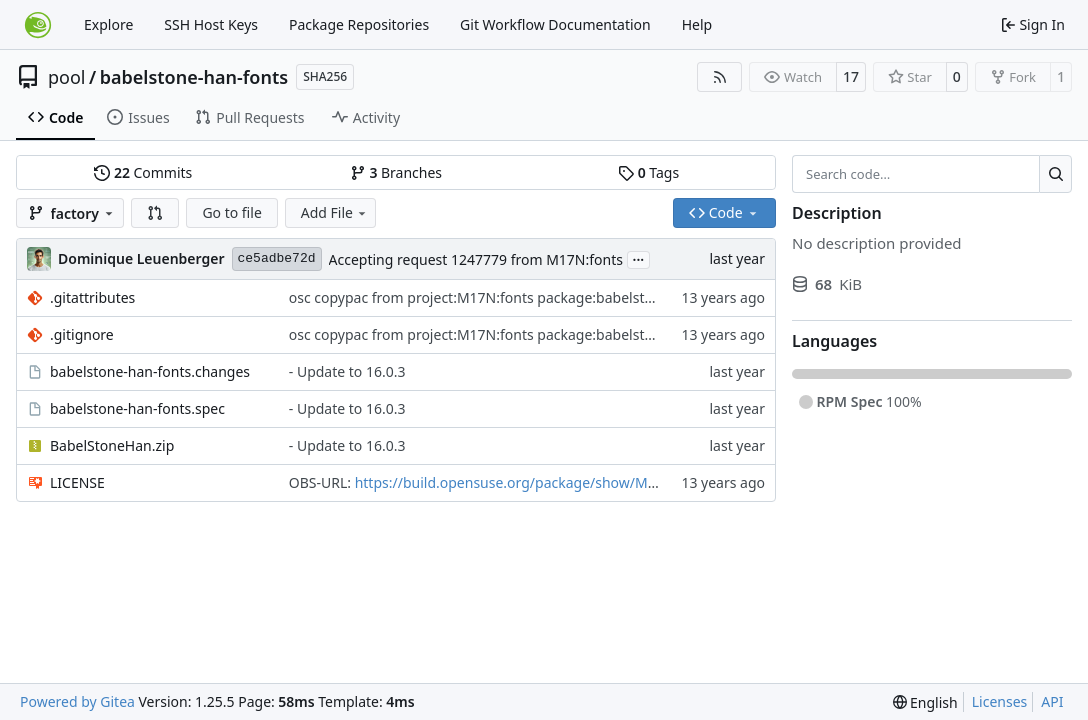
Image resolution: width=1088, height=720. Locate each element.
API (1052, 701)
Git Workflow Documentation (555, 24)
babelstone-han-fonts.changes (150, 371)
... (639, 258)
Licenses (1000, 701)
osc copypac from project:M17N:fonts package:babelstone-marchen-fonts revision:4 (563, 297)
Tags (648, 172)
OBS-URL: (322, 482)
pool (67, 77)
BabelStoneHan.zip (112, 445)
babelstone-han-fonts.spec (137, 408)
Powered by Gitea (77, 701)
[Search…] (1055, 174)
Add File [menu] (335, 212)
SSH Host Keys (211, 24)
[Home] (38, 25)
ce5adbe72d (277, 258)
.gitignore (82, 334)
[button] (155, 213)
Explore (108, 24)
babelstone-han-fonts (194, 77)
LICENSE (77, 482)
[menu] (925, 702)
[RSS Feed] (720, 77)
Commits (143, 172)
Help (697, 24)
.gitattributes (92, 297)
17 (851, 76)
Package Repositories (359, 24)
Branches (396, 172)
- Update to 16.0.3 (347, 371)
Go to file (231, 212)
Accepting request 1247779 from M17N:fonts (476, 259)
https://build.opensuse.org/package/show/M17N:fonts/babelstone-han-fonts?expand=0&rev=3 (665, 482)
